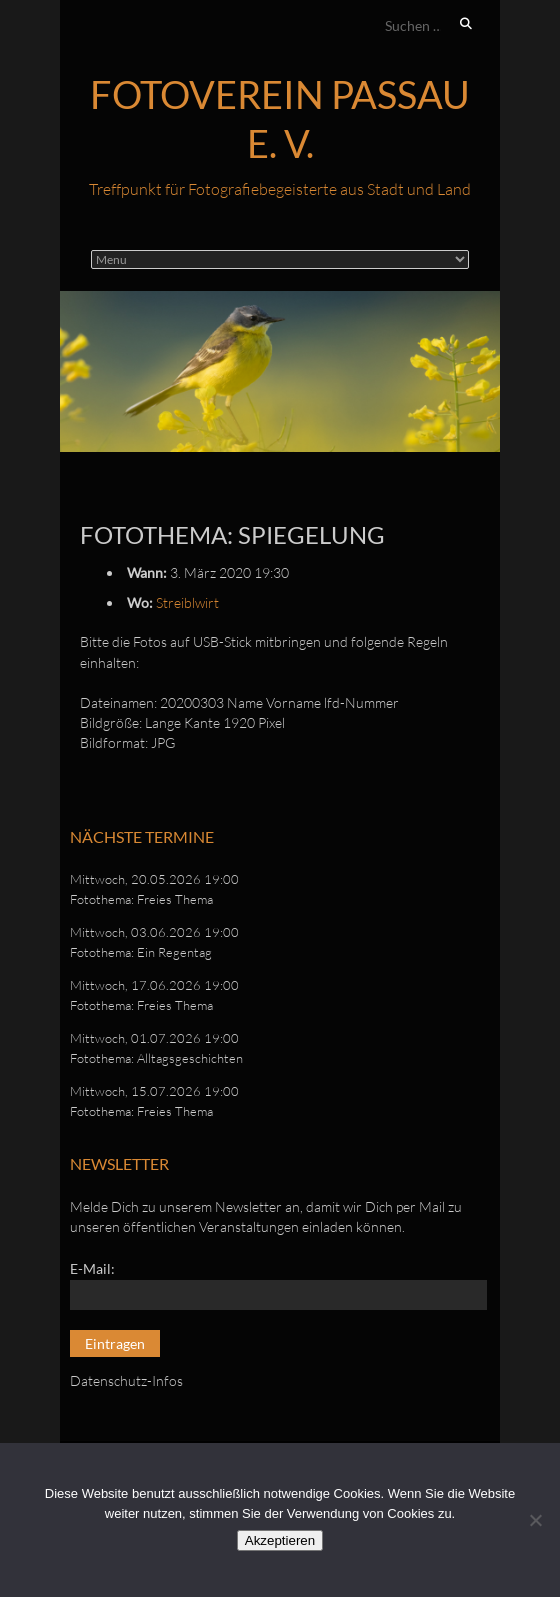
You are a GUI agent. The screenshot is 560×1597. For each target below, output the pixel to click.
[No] (535, 1520)
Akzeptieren (280, 1540)
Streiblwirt (187, 602)
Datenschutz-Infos (126, 1380)
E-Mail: (92, 1268)
